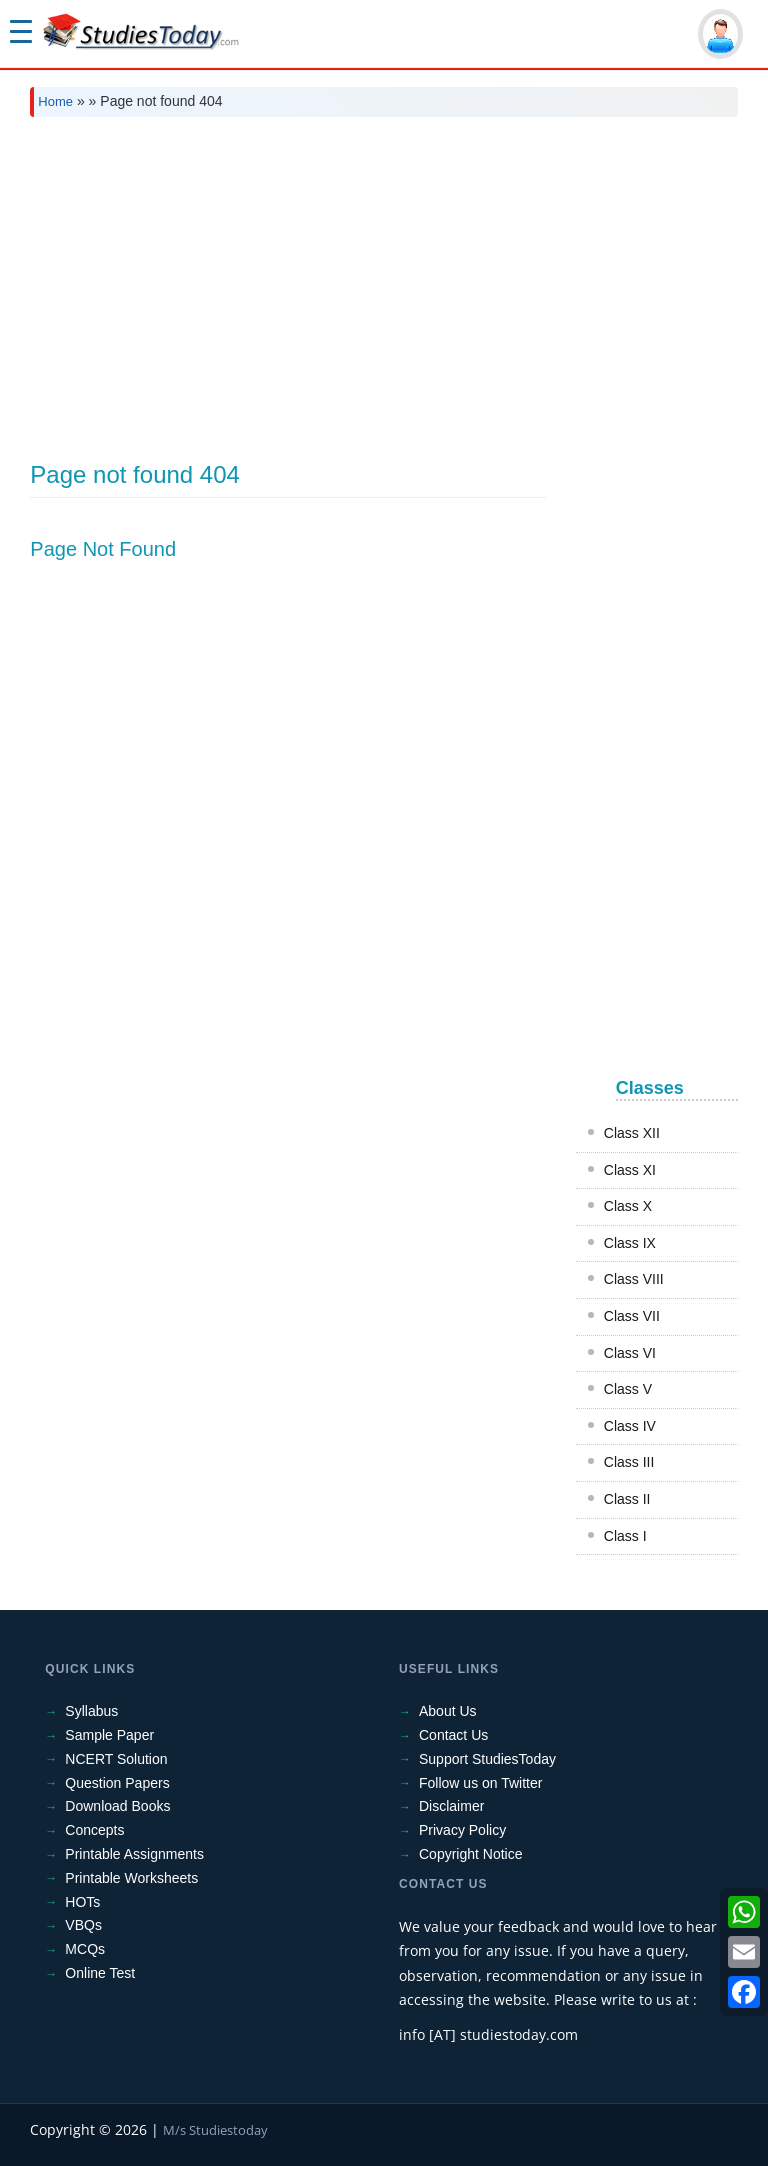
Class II (627, 1499)
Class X (628, 1206)
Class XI (630, 1170)
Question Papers (117, 1783)
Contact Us (453, 1735)
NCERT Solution (116, 1759)
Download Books (117, 1806)
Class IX (630, 1243)
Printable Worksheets (131, 1878)
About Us (448, 1711)
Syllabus (91, 1711)
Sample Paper (109, 1735)
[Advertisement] (383, 282)
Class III (629, 1462)
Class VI (630, 1353)
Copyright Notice (471, 1854)
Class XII (632, 1133)
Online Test (100, 1973)
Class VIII (634, 1279)
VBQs (83, 1925)
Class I (625, 1536)
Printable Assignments (134, 1854)
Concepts (94, 1830)
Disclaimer (451, 1806)
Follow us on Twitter (480, 1783)
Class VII (632, 1316)
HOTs (82, 1902)
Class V (628, 1389)
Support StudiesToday (487, 1759)
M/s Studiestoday (215, 2130)
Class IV (630, 1426)
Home (55, 101)
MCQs (85, 1949)
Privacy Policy (462, 1830)
